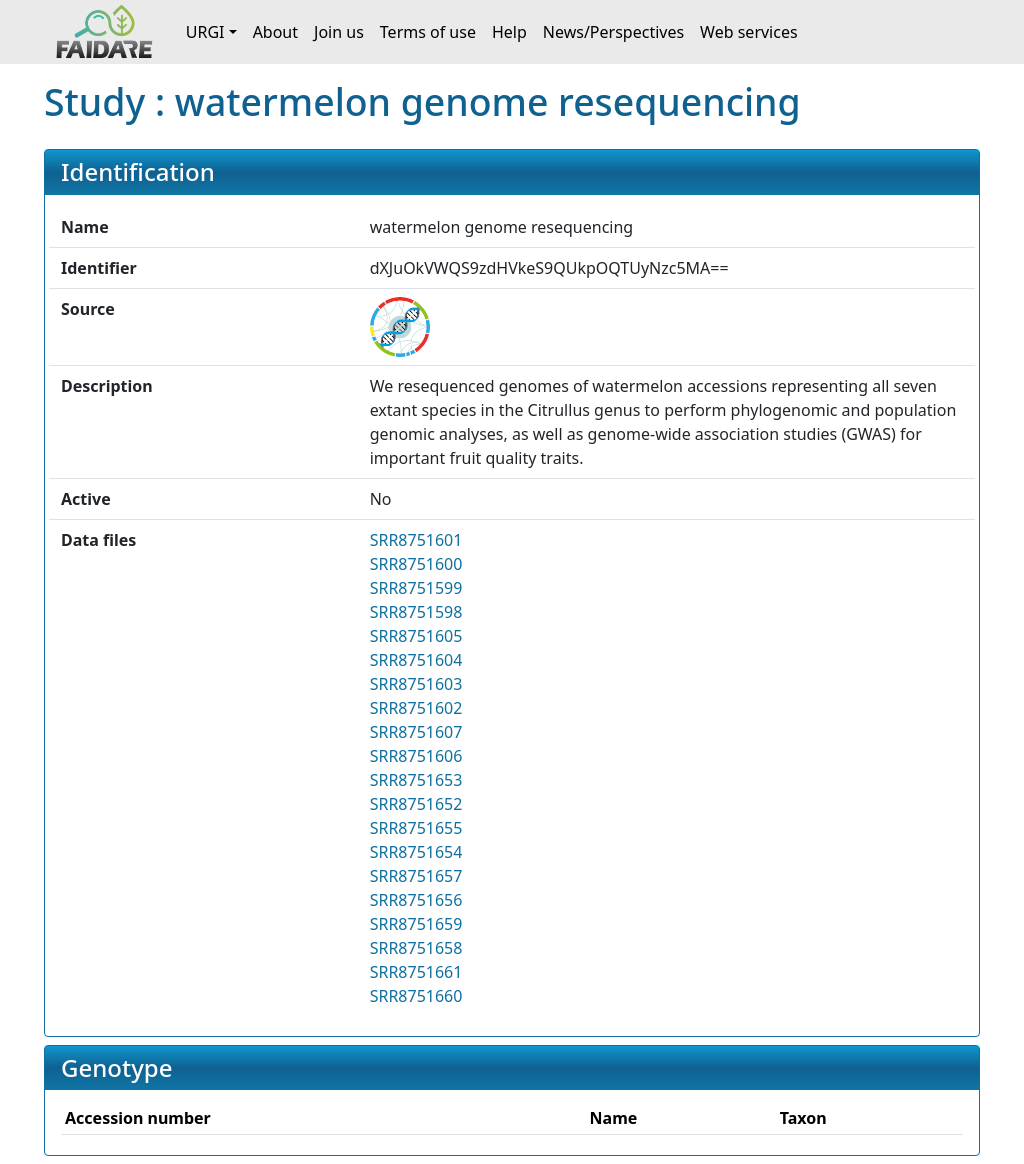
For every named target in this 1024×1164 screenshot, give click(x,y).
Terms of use (428, 32)
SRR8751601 (416, 540)
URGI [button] (205, 32)
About (275, 32)
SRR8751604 (416, 660)
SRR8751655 (416, 828)
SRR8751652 (416, 804)
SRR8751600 (416, 564)
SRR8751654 (416, 852)
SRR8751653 (416, 780)
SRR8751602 (416, 708)
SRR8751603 (416, 684)
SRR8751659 (416, 924)
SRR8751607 (416, 732)
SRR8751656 (416, 900)
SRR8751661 (416, 972)
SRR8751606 (416, 756)
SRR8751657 (416, 876)
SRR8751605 (416, 636)
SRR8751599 (416, 588)
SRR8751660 (416, 996)
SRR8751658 (416, 948)
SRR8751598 (416, 612)
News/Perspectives (613, 32)
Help (509, 32)
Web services (749, 32)
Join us (339, 32)
